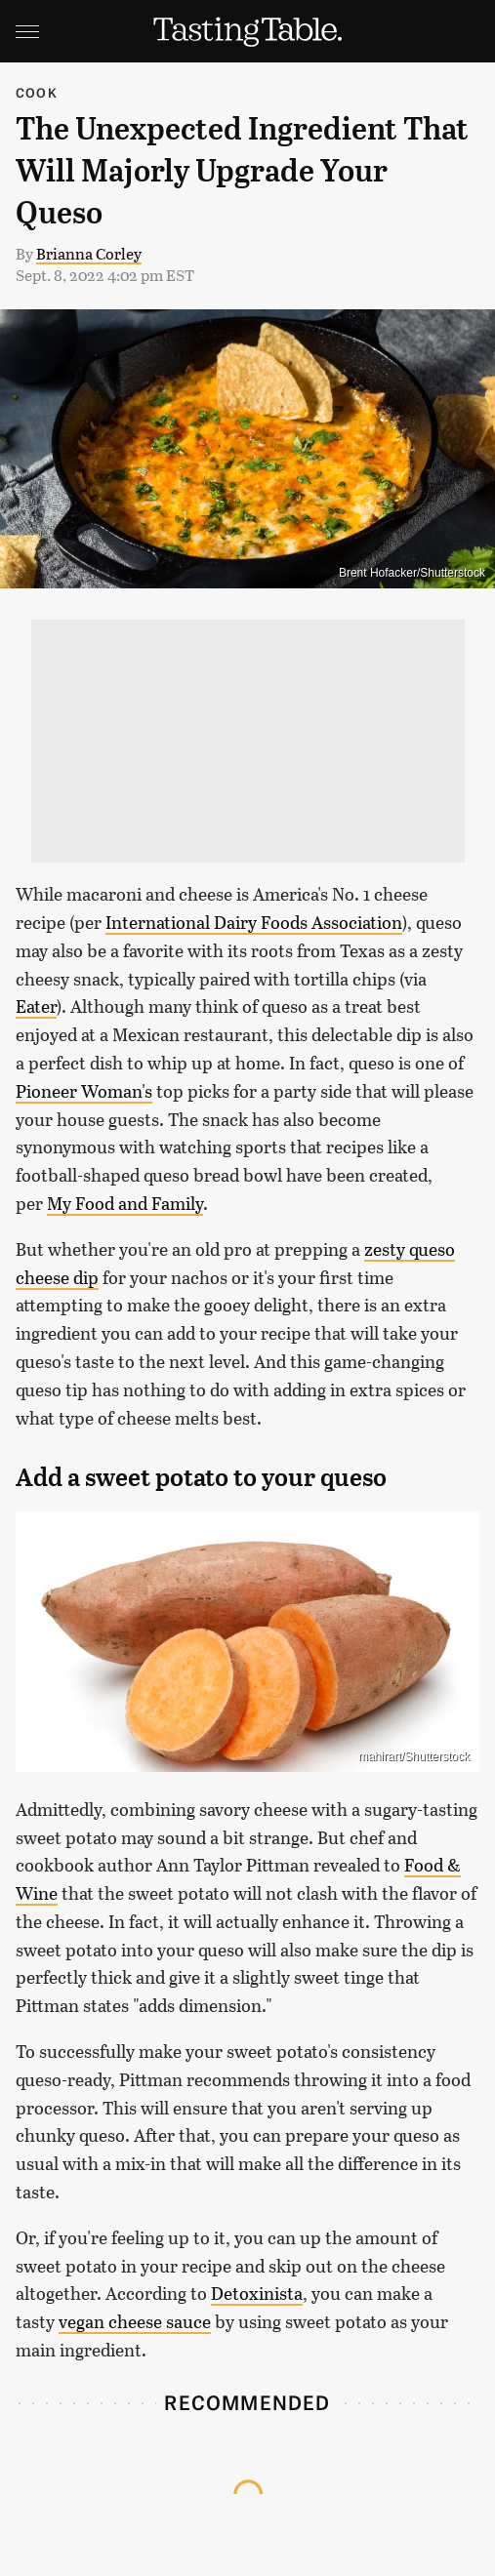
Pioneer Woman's (84, 1091)
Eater (36, 1006)
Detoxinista (257, 2293)
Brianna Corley (89, 253)
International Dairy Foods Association (253, 922)
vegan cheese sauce (135, 2321)
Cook (37, 92)
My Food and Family (125, 1203)
